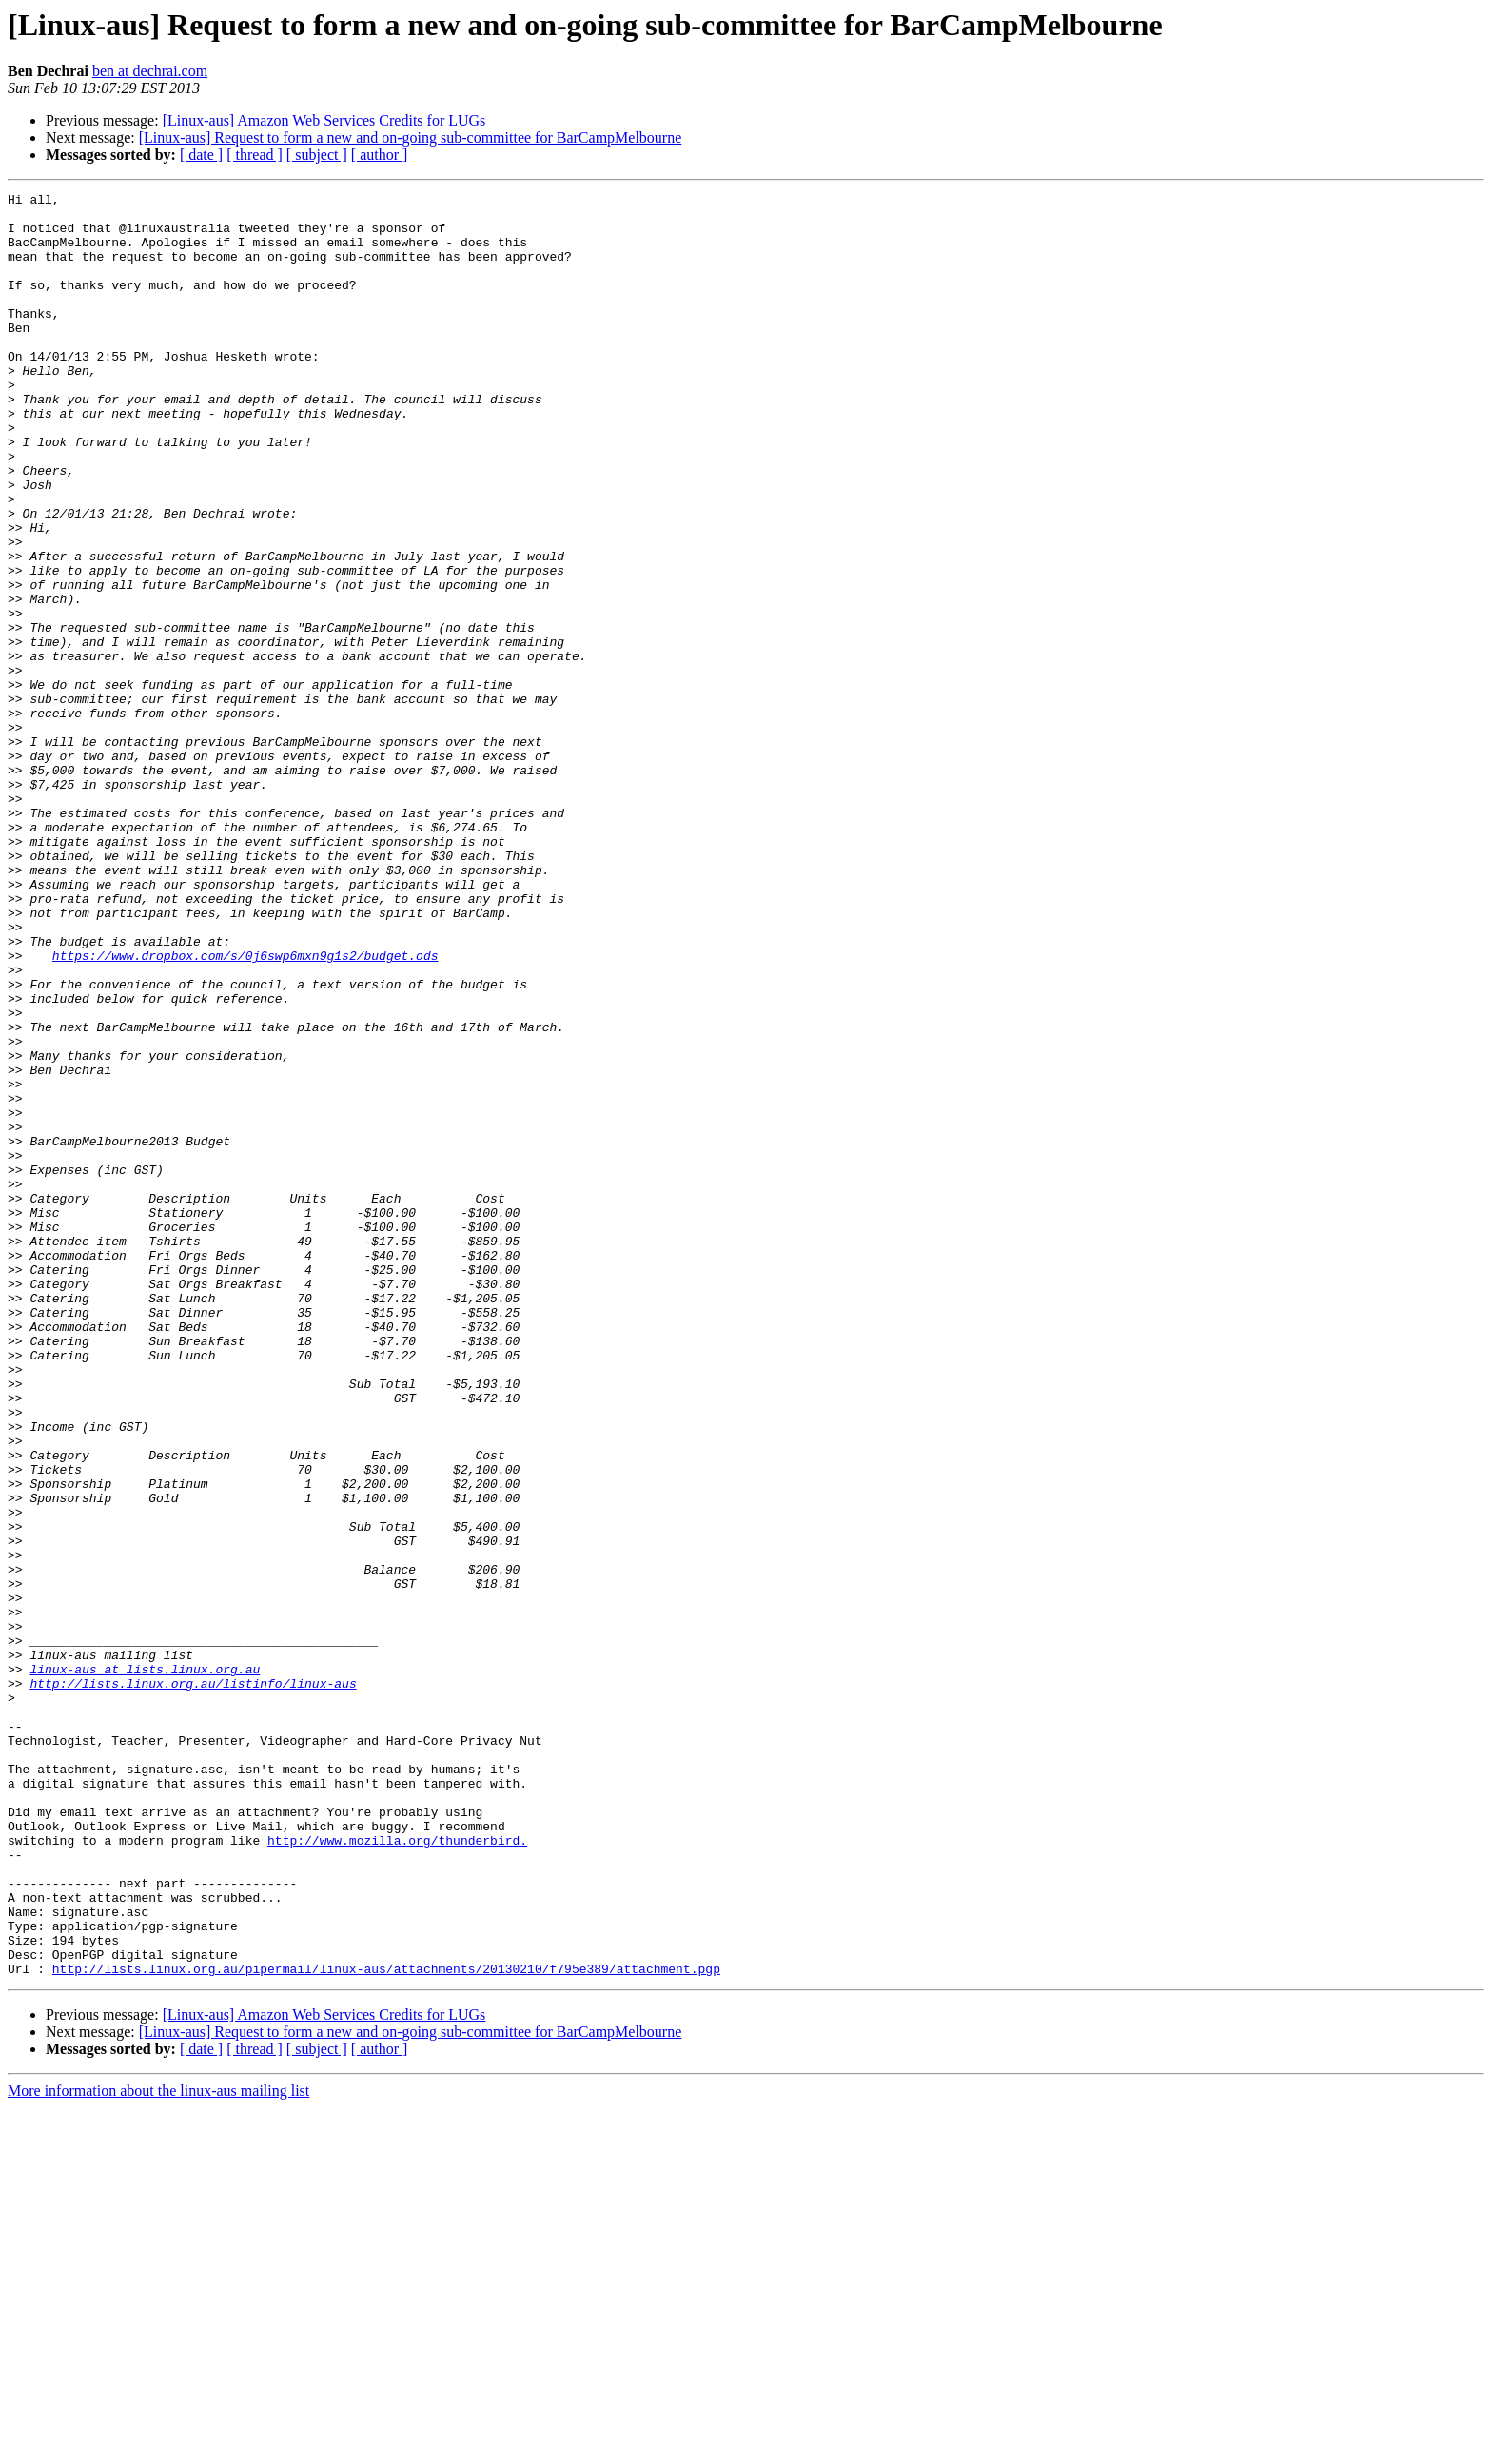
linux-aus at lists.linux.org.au (144, 1965)
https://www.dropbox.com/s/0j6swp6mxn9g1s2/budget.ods (245, 1109)
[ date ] (201, 155)
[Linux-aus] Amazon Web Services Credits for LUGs (324, 120)
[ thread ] (254, 155)
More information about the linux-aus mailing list (158, 2447)
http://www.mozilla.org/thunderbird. (397, 2171)
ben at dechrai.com (149, 71)
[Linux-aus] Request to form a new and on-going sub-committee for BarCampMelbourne (410, 137)
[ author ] (379, 155)
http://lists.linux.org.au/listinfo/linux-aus (192, 1982)
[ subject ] (316, 155)
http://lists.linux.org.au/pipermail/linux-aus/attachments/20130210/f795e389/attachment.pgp (386, 2325)
